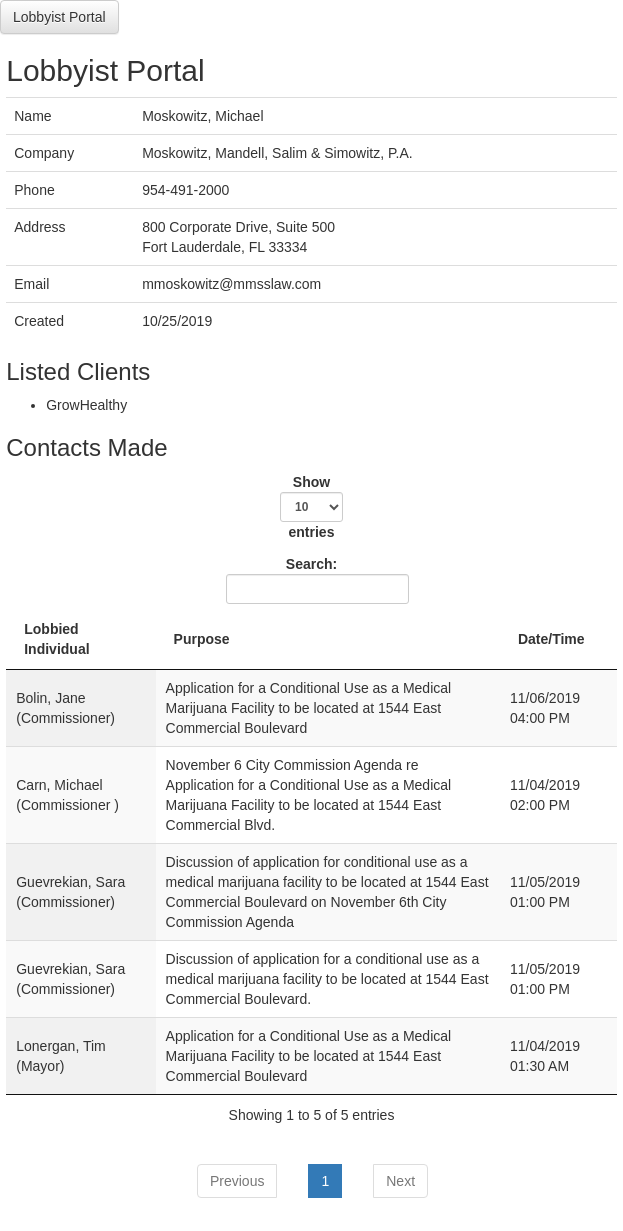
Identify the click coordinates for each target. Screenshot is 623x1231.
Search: (314, 580)
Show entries (311, 507)
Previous (237, 1181)
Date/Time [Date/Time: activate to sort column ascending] (551, 639)
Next (400, 1181)
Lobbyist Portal (59, 17)
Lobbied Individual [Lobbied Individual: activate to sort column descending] (56, 639)
